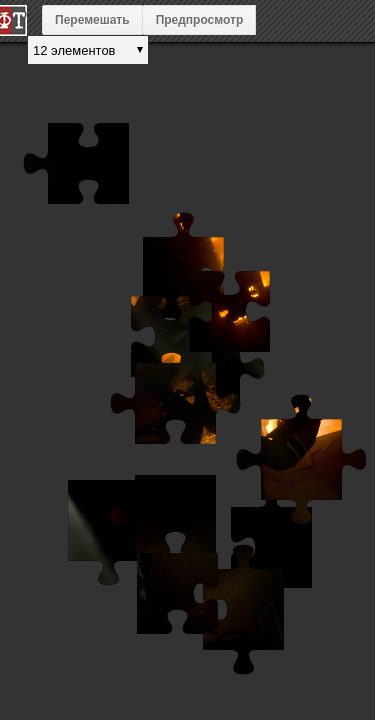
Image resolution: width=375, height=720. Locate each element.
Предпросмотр (200, 20)
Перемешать (92, 20)
